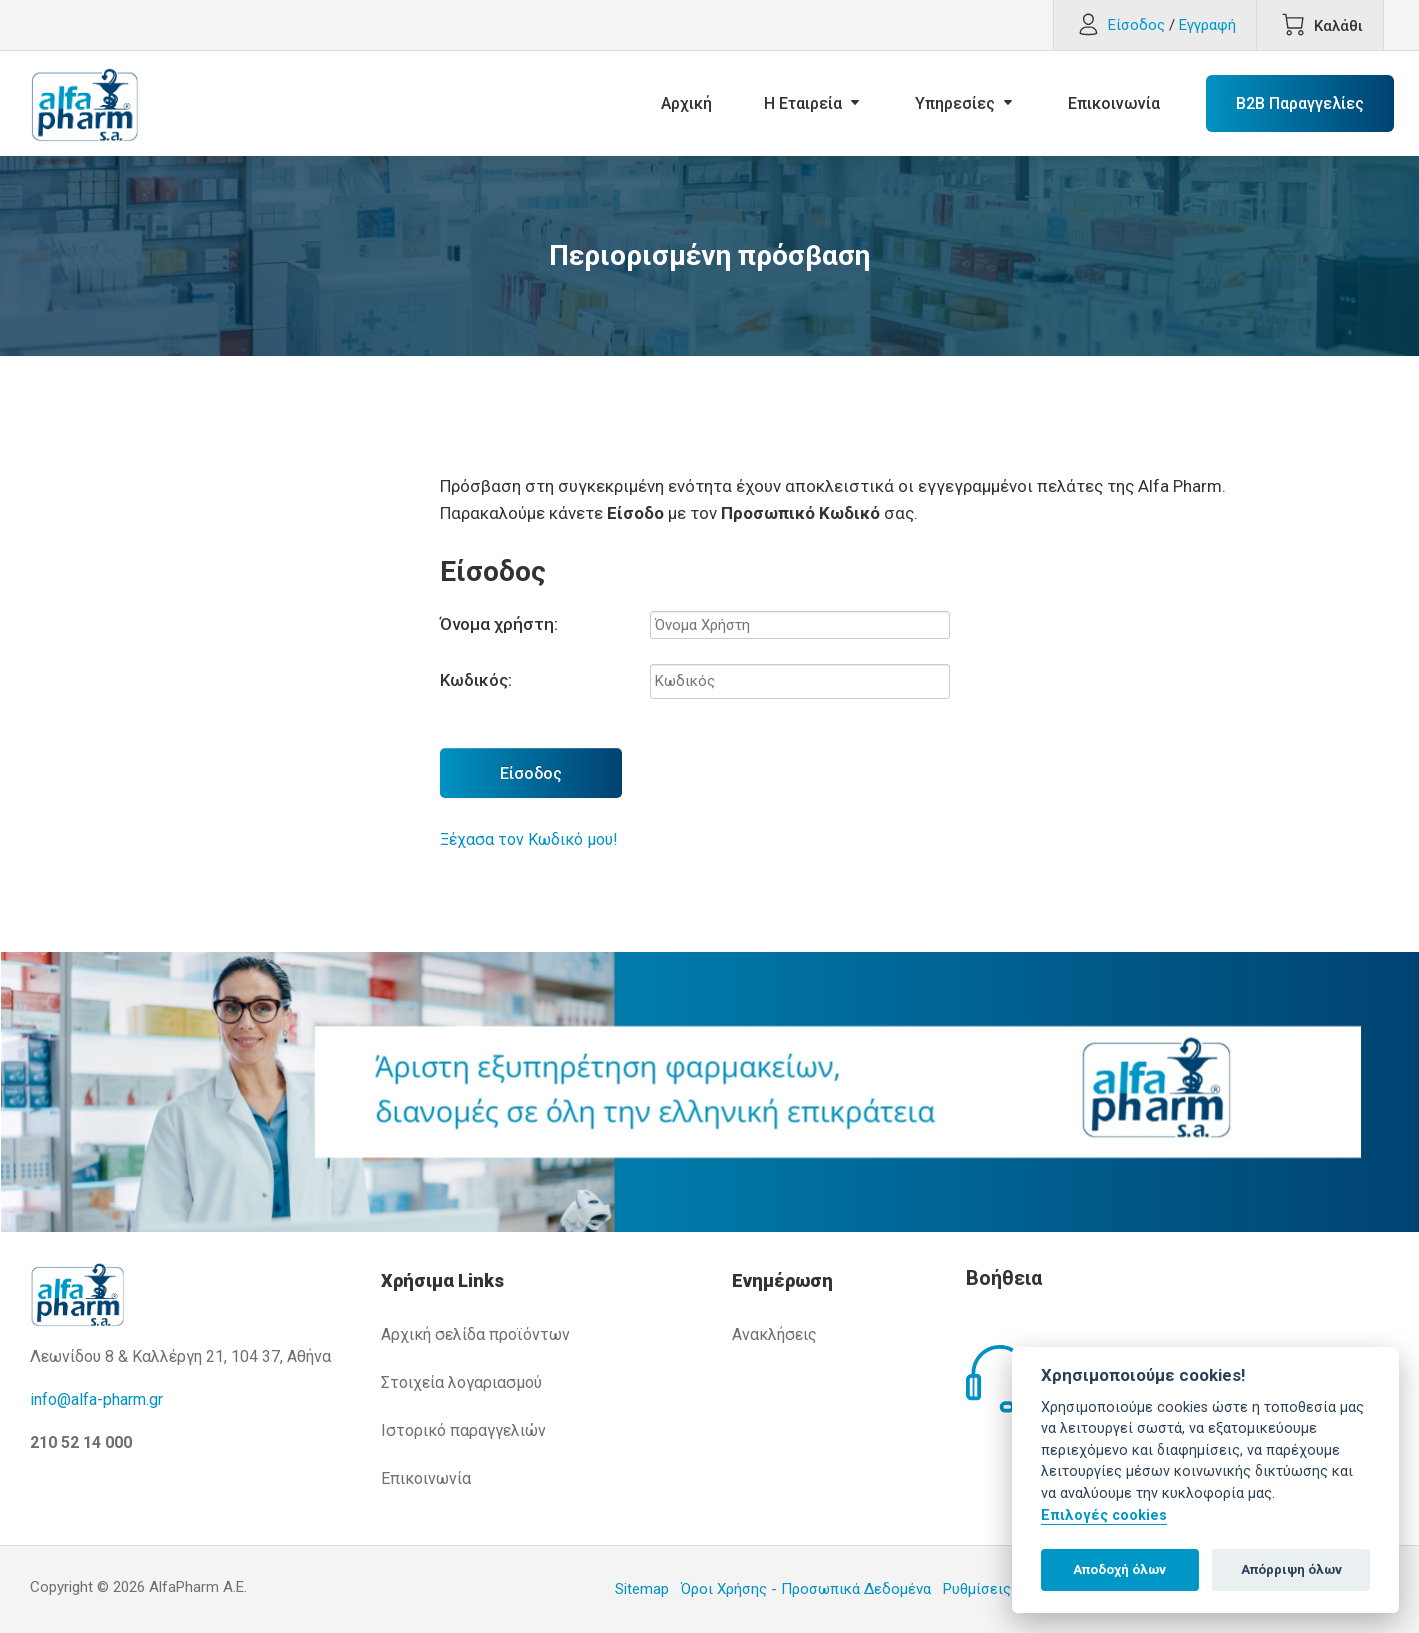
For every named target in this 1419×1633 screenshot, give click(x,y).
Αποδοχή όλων (1119, 1569)
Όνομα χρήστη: (499, 624)
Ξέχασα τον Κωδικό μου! (529, 839)
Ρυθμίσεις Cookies (1006, 1589)
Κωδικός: (476, 680)
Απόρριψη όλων (1291, 1569)
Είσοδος (531, 773)
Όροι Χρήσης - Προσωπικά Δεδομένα (806, 1589)
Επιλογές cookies (1104, 1515)
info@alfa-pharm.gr (96, 1399)
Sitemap (642, 1589)
